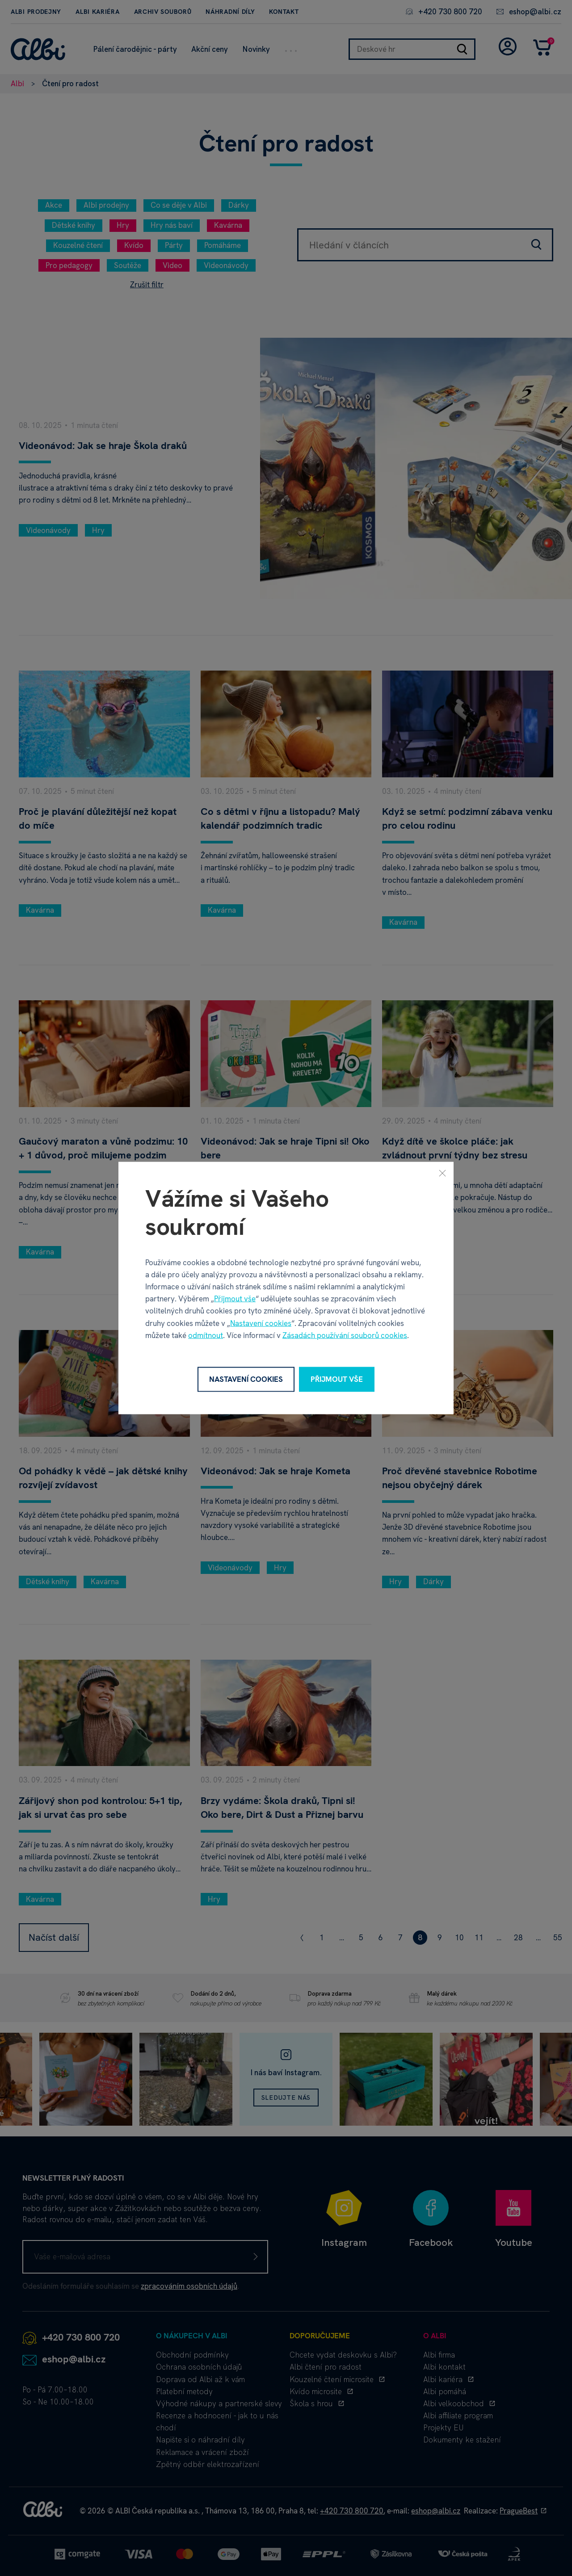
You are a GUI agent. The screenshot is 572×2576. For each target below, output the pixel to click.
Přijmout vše (235, 1299)
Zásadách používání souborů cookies (344, 1335)
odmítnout (205, 1335)
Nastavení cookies (260, 1323)
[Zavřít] (442, 1173)
